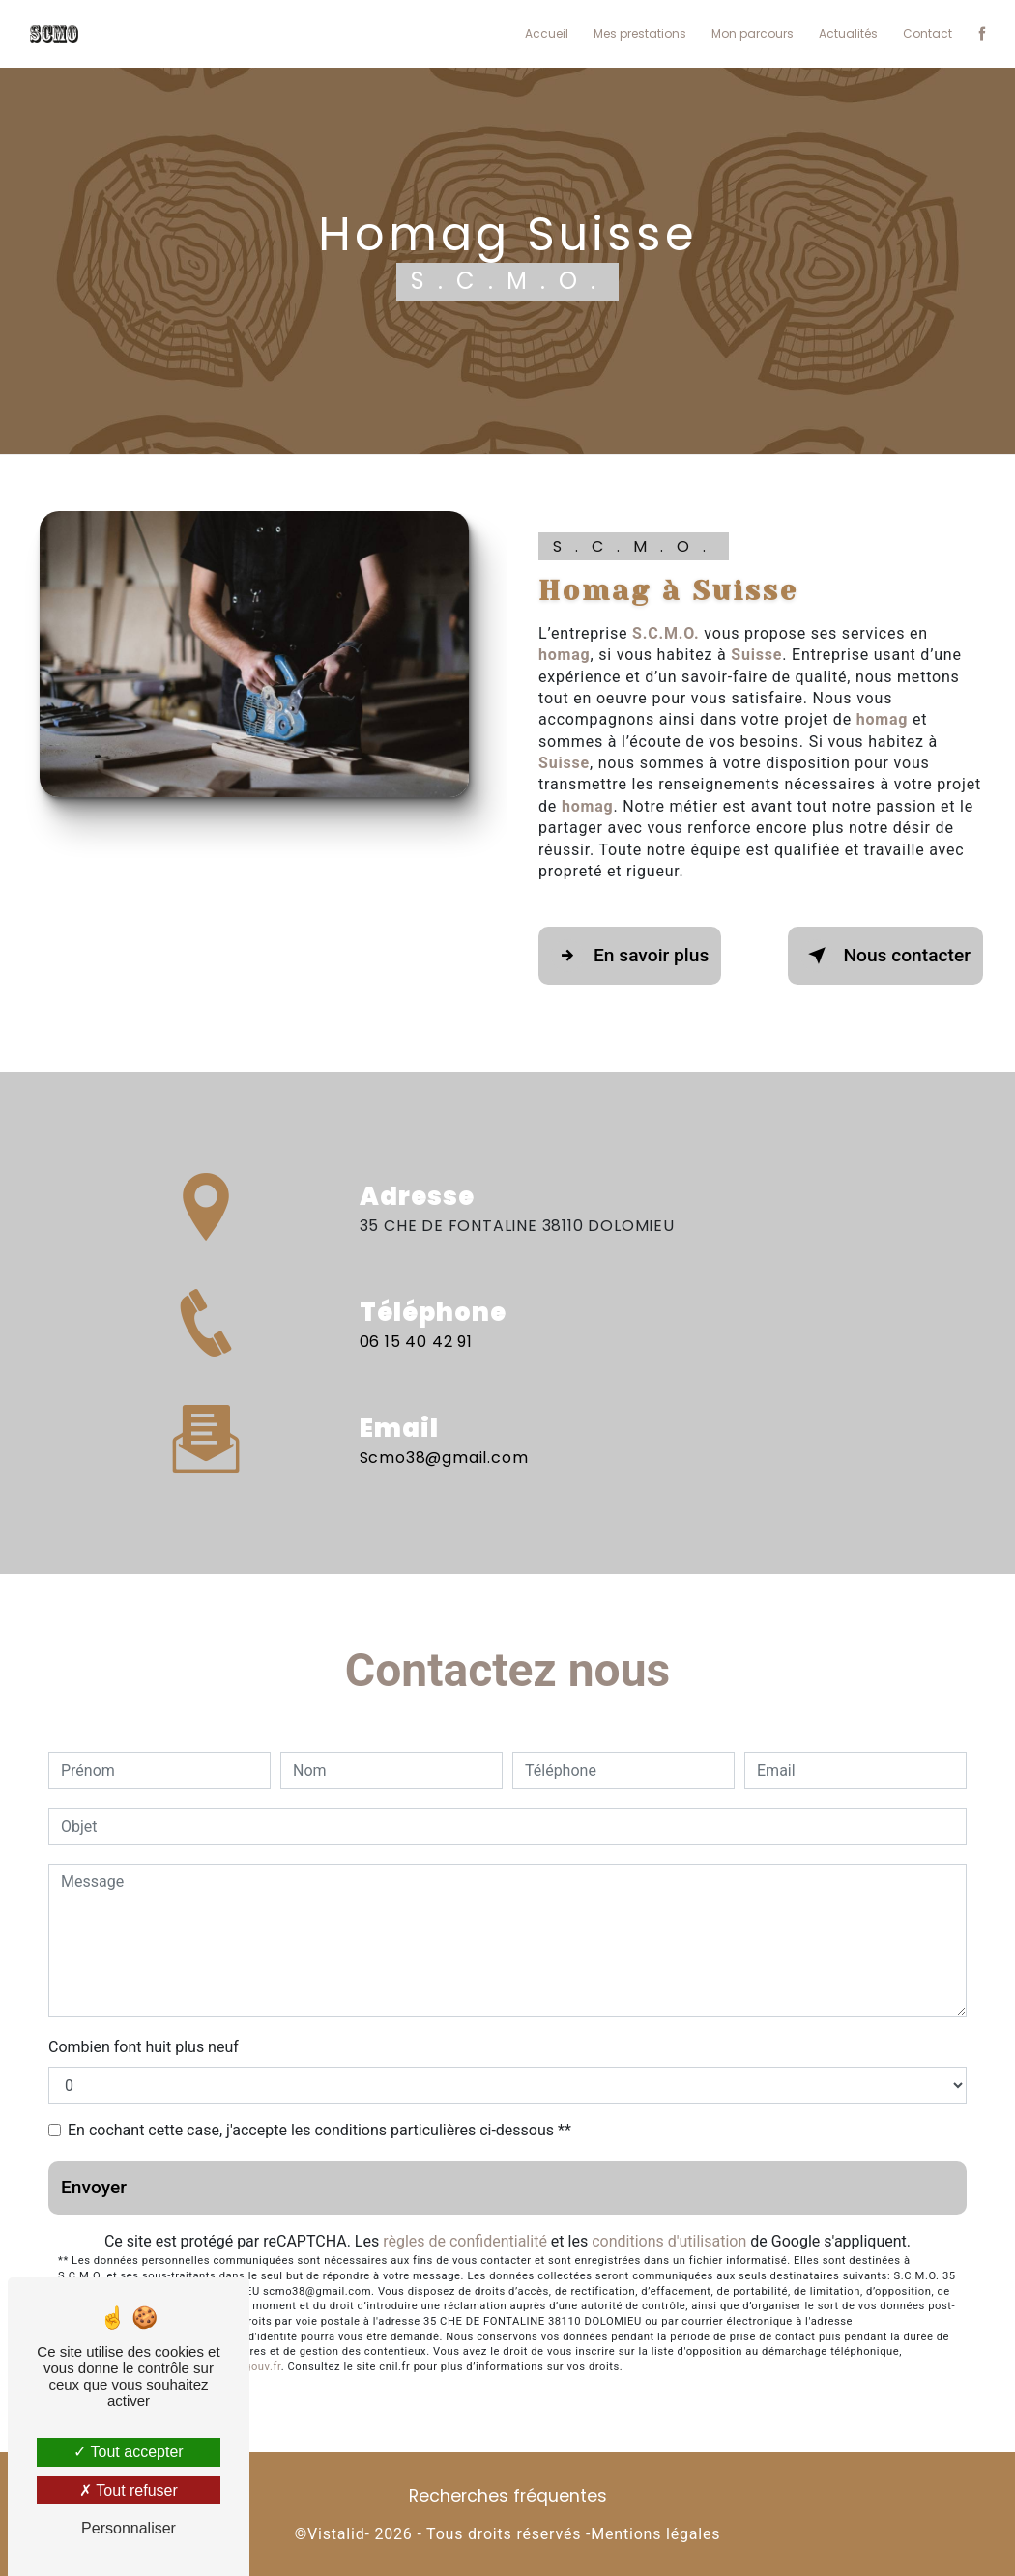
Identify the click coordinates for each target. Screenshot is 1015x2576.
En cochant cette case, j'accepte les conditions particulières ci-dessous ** (319, 2130)
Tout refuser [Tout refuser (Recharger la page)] (128, 2490)
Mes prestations (640, 33)
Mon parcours (752, 33)
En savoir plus (630, 955)
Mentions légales (655, 2534)
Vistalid (335, 2534)
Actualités (848, 33)
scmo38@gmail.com (444, 1435)
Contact (927, 33)
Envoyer (94, 2187)
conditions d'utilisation (669, 2241)
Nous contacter (885, 955)
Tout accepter (128, 2452)
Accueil (546, 33)
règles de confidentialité (465, 2241)
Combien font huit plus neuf (143, 2047)
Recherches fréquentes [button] (508, 2495)
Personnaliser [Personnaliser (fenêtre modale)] (128, 2528)
